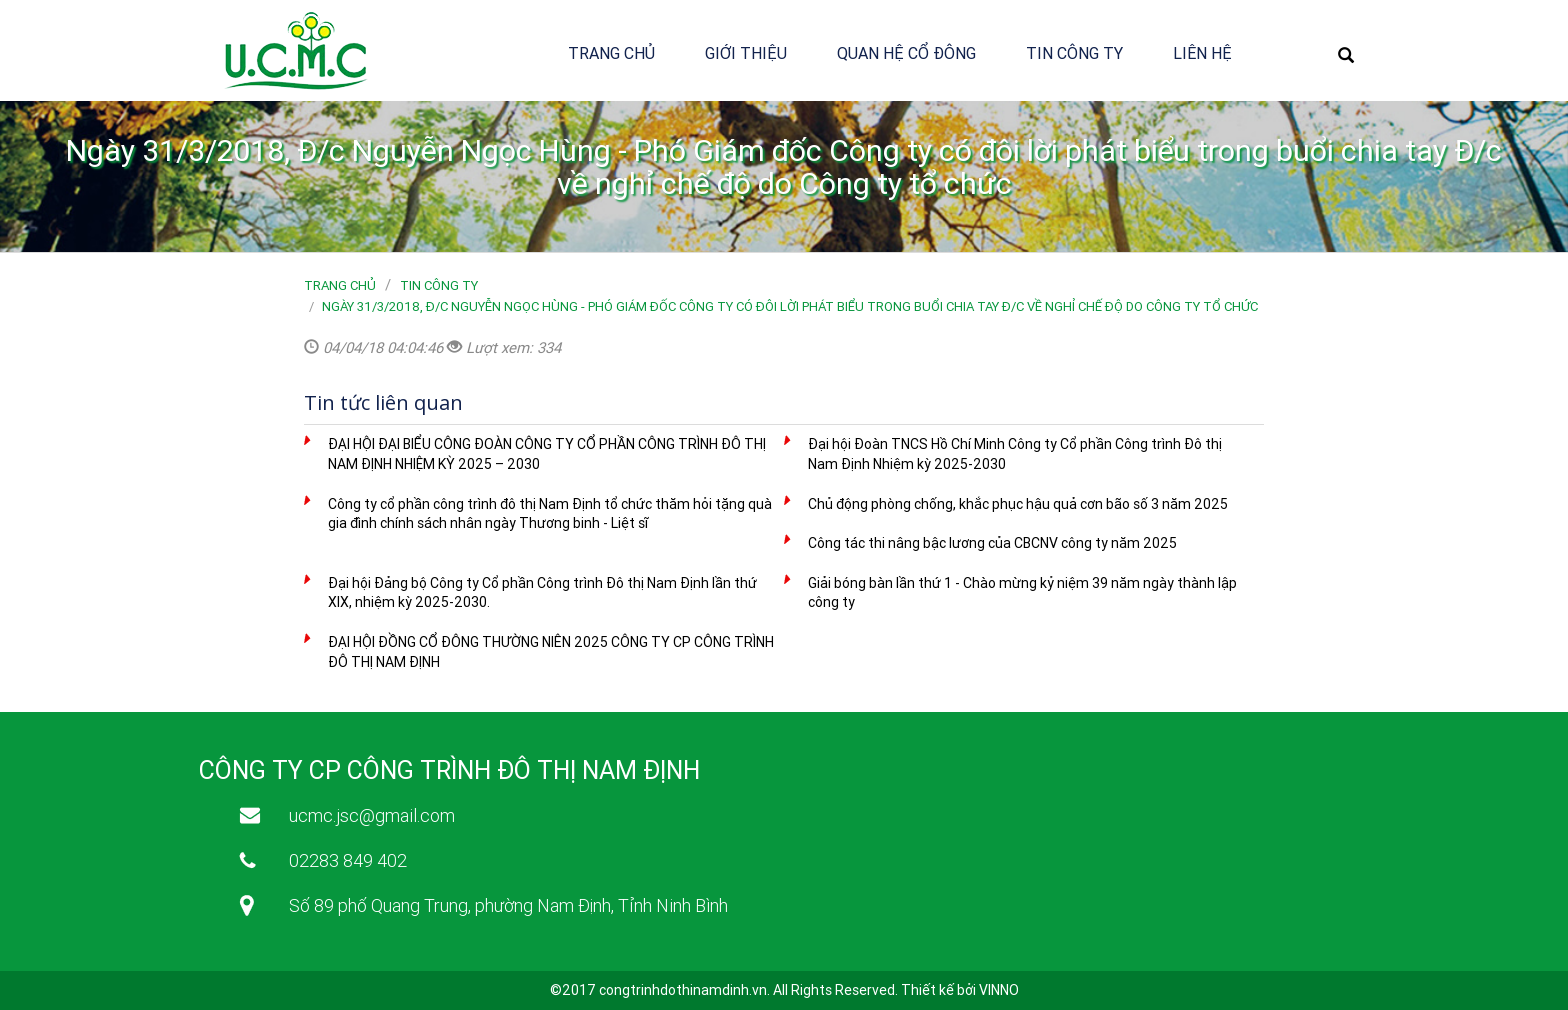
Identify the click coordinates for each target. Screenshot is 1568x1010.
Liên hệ (1202, 53)
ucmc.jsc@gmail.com (372, 815)
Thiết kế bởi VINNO (960, 990)
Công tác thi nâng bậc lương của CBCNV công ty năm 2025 (992, 543)
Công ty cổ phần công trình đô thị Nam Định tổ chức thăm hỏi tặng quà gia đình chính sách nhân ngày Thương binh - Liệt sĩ (550, 514)
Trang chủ (611, 53)
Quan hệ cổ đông (906, 53)
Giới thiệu (746, 53)
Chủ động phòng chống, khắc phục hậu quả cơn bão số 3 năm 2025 (1018, 504)
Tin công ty (1074, 53)
